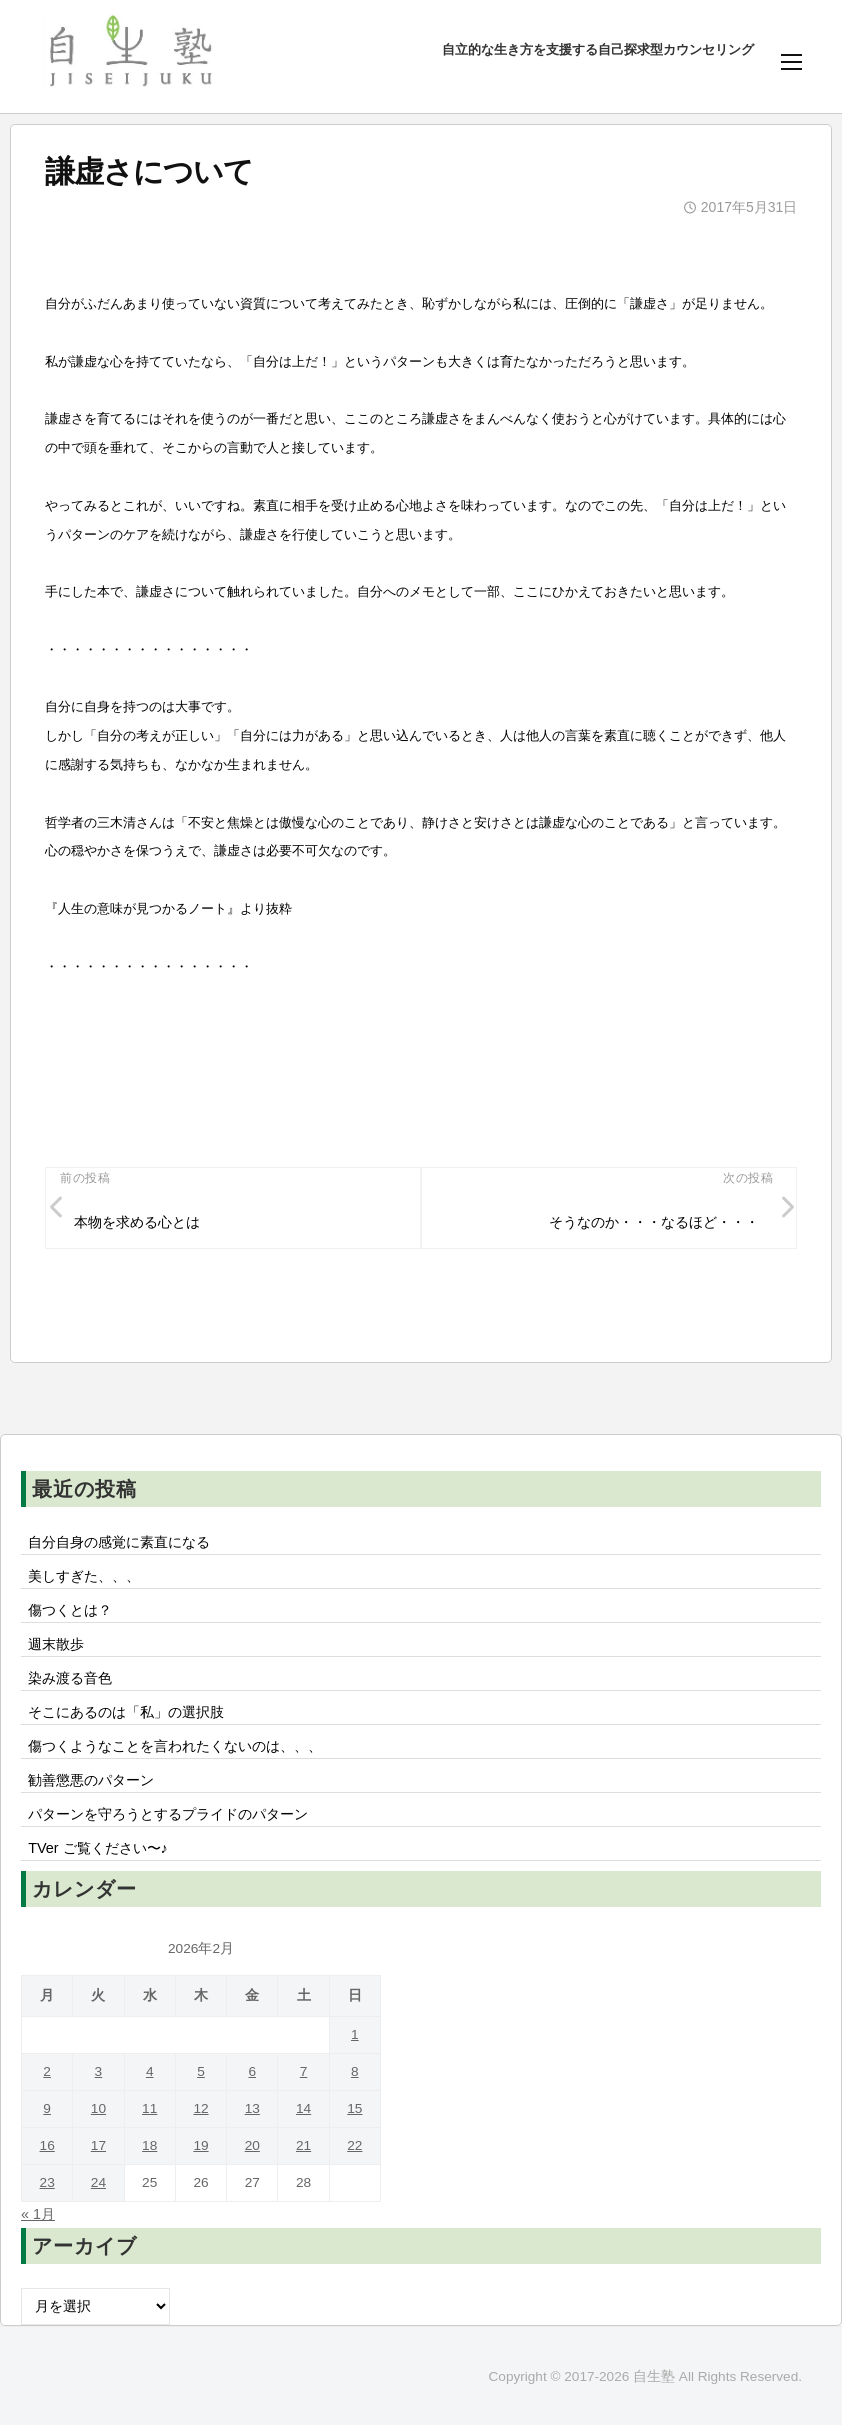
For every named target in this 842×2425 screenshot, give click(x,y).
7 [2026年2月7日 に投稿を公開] (304, 2071)
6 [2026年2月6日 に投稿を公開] (252, 2071)
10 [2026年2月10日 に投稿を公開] (98, 2108)
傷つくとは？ (70, 1610)
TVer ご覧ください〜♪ (98, 1848)
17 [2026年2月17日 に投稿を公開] (98, 2145)
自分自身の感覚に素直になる (119, 1542)
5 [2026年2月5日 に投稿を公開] (201, 2071)
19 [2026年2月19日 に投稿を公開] (200, 2145)
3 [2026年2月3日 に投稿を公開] (99, 2071)
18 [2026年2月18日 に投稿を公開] (149, 2145)
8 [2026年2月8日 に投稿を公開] (355, 2071)
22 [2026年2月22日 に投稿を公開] (354, 2145)
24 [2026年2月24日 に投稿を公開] (98, 2182)
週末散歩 (56, 1644)
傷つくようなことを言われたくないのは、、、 (175, 1746)
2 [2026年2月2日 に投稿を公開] (47, 2071)
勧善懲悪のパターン (91, 1780)
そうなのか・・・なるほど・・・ (654, 1222)
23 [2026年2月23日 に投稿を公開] (47, 2182)
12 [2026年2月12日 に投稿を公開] (200, 2108)
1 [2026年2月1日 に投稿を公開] (355, 2034)
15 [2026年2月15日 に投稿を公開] (354, 2108)
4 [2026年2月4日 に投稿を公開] (150, 2071)
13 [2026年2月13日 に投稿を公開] (252, 2108)
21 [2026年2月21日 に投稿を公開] (303, 2145)
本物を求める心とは (137, 1222)
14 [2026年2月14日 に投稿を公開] (303, 2108)
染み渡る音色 (70, 1678)
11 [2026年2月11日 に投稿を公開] (149, 2108)
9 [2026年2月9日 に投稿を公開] (47, 2108)
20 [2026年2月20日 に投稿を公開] (252, 2145)
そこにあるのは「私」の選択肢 (126, 1712)
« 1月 (38, 2214)
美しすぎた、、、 (84, 1576)
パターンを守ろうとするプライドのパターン (168, 1814)
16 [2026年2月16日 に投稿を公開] (47, 2145)
